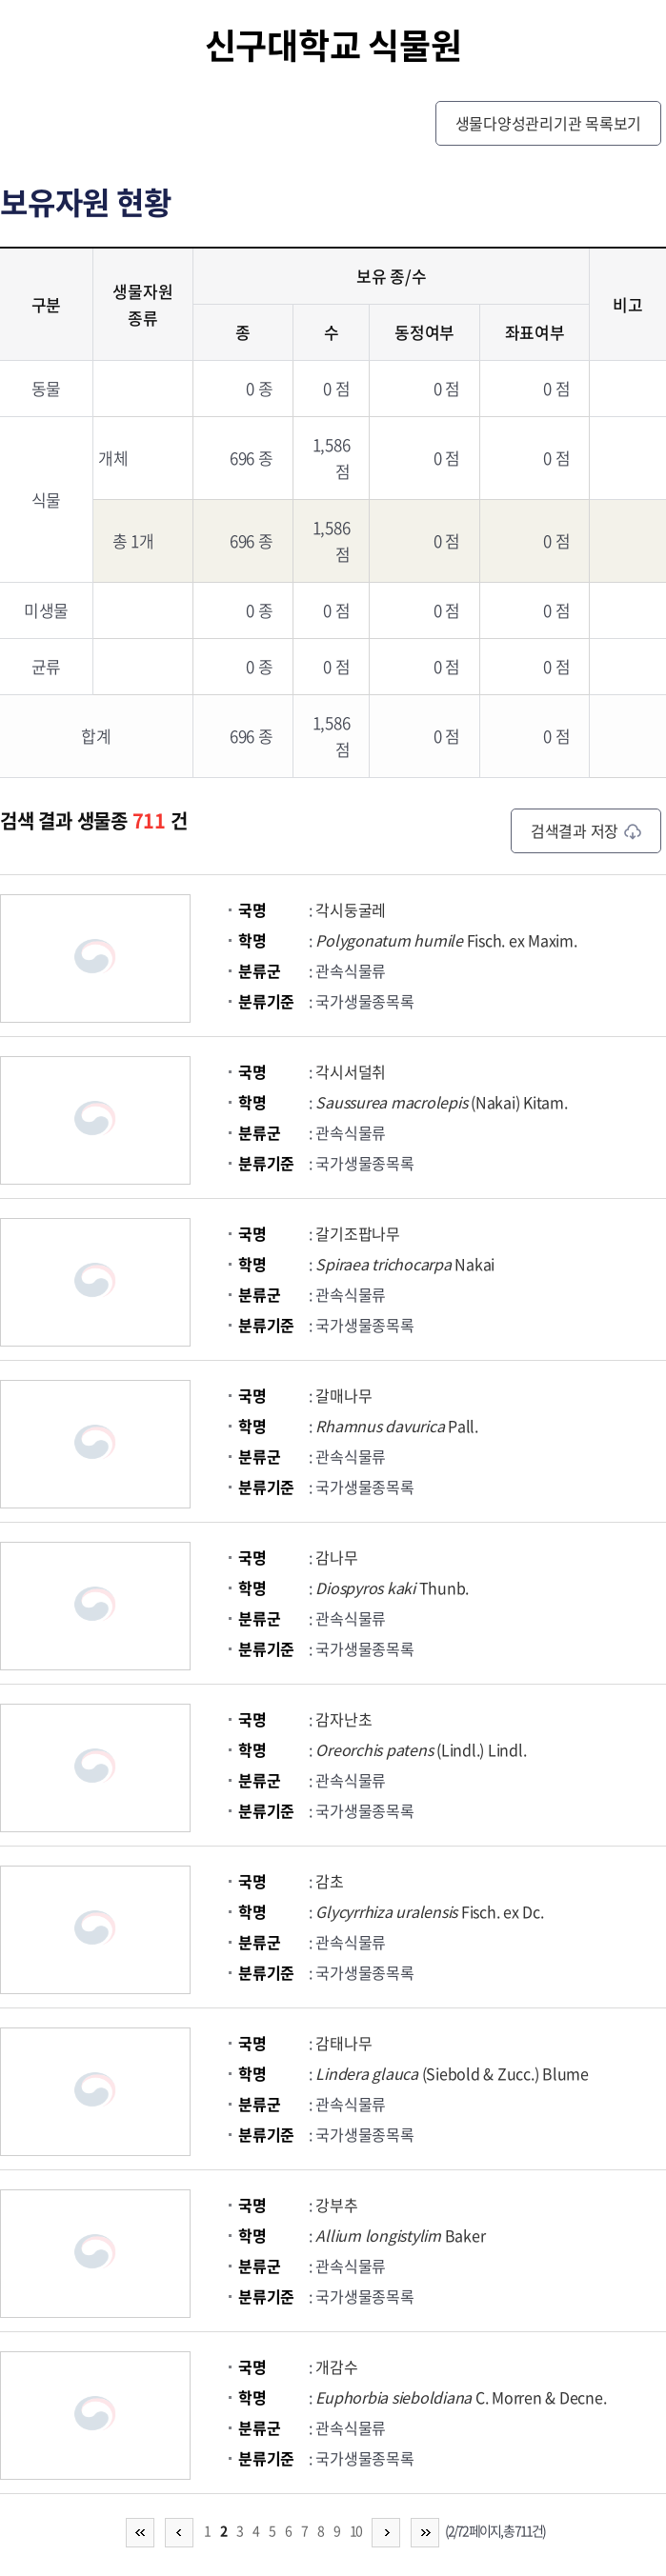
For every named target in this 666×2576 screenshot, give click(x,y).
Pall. (396, 1425)
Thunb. (392, 1587)
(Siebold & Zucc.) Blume (452, 2073)
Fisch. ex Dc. (429, 1911)
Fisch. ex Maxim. (445, 940)
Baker (400, 2235)
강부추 (336, 2204)
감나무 (336, 1557)
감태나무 (343, 2042)
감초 (329, 1880)
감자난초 (343, 1718)
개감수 (336, 2366)
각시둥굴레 (350, 909)
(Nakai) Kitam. (441, 1101)
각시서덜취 (350, 1071)
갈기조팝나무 (357, 1233)
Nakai (404, 1263)
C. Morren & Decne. (460, 2397)
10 (355, 2530)
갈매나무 (343, 1395)
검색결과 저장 (586, 830)
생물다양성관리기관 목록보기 (548, 122)
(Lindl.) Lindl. (420, 1749)
